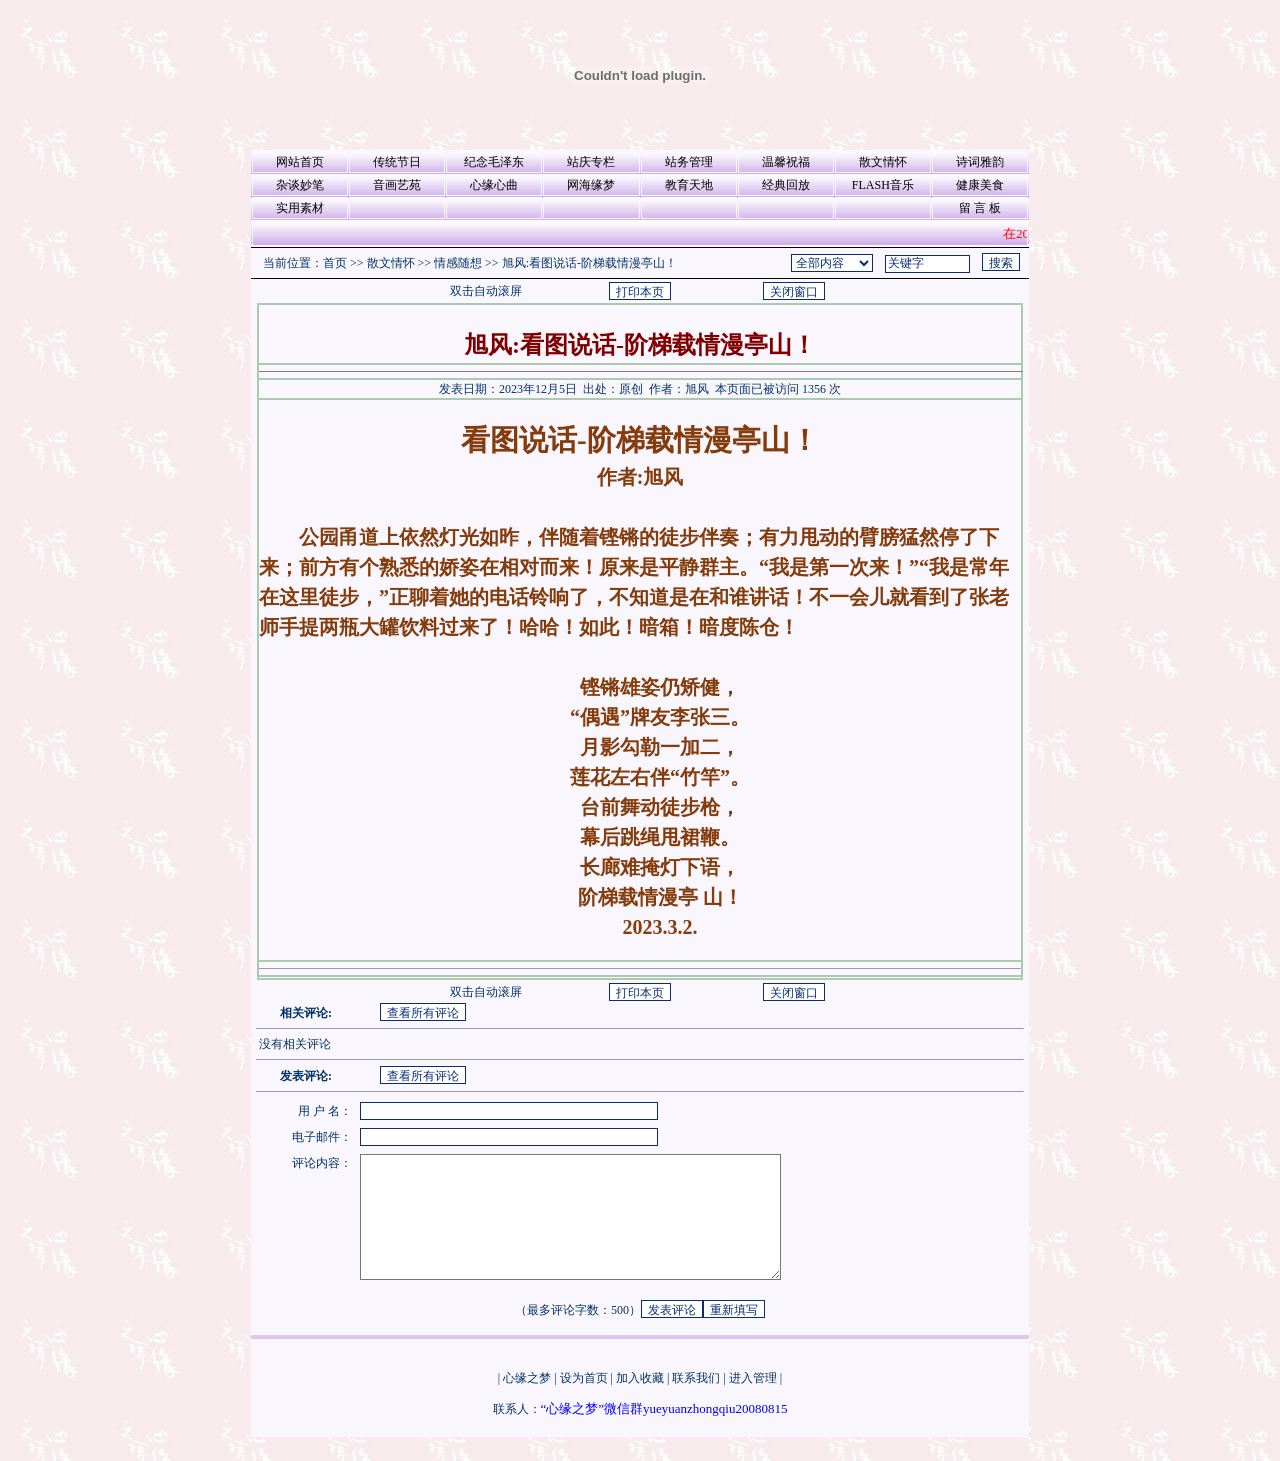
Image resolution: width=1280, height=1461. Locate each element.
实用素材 (300, 208)
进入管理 (753, 1402)
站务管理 (689, 162)
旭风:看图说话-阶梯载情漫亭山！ (589, 263)
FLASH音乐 (883, 185)
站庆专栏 (591, 162)
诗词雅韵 (980, 162)
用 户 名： (325, 1111)
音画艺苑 (397, 185)
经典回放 (786, 185)
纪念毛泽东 (494, 162)
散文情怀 (883, 162)
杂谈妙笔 (300, 185)
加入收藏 (640, 1402)
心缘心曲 (494, 185)
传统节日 (397, 162)
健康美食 (980, 185)
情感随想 (458, 263)
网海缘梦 (591, 185)
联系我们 (696, 1402)
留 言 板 (980, 208)
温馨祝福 (786, 162)
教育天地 (689, 185)
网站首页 (300, 162)
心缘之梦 (527, 1402)
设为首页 (584, 1402)
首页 (335, 263)
